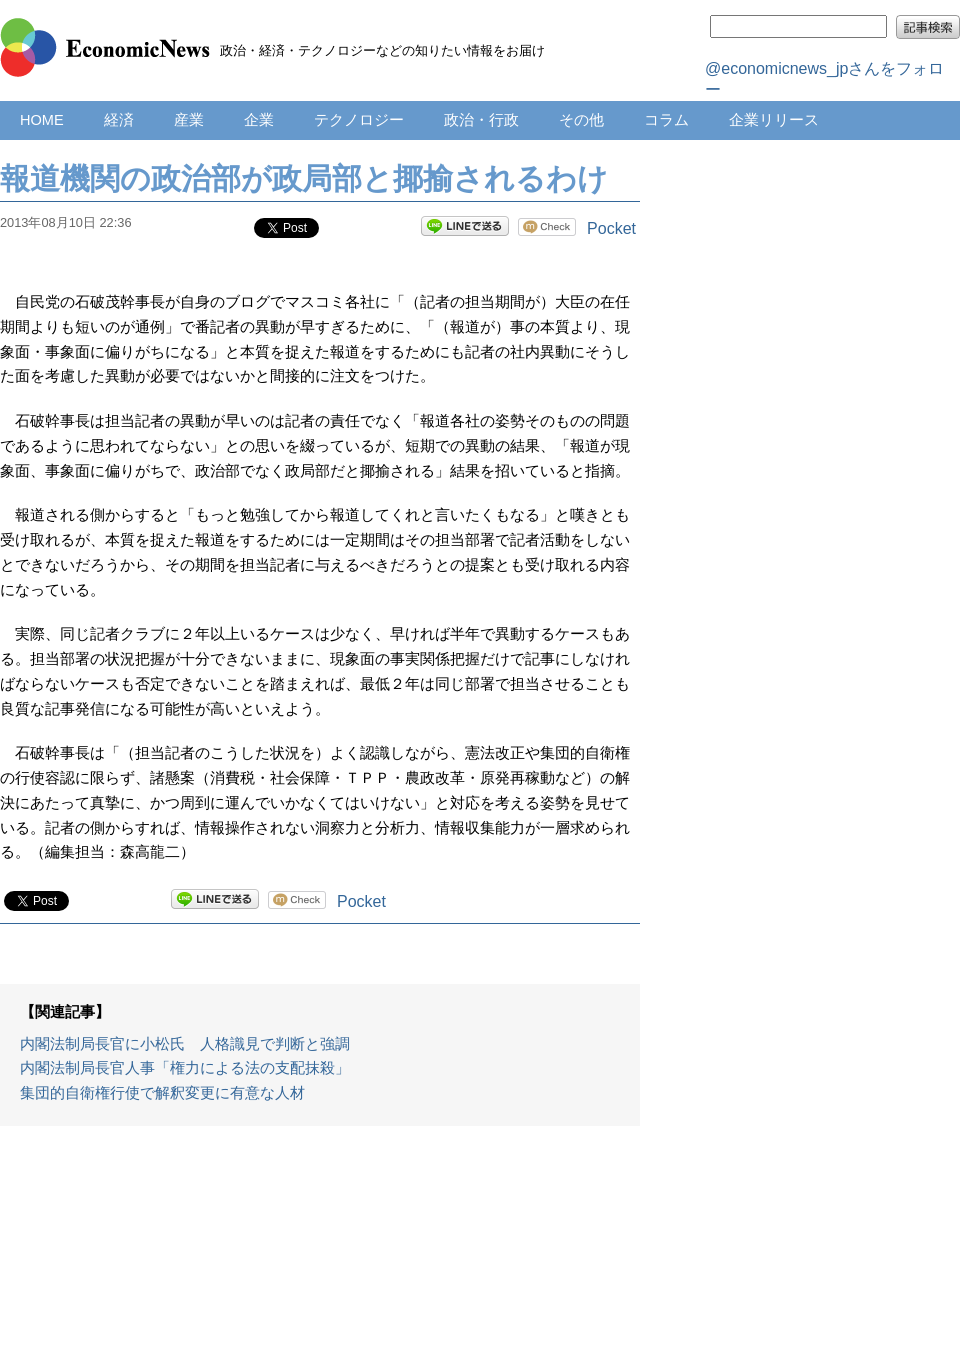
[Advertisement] (320, 1256)
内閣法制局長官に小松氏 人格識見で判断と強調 (185, 1044)
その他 (581, 120)
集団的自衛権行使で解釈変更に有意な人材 (162, 1093)
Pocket (611, 228)
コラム (666, 120)
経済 (119, 120)
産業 (189, 120)
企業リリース (774, 120)
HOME (42, 120)
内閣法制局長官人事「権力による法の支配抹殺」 (185, 1068)
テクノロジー (359, 120)
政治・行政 (481, 120)
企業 (259, 120)
